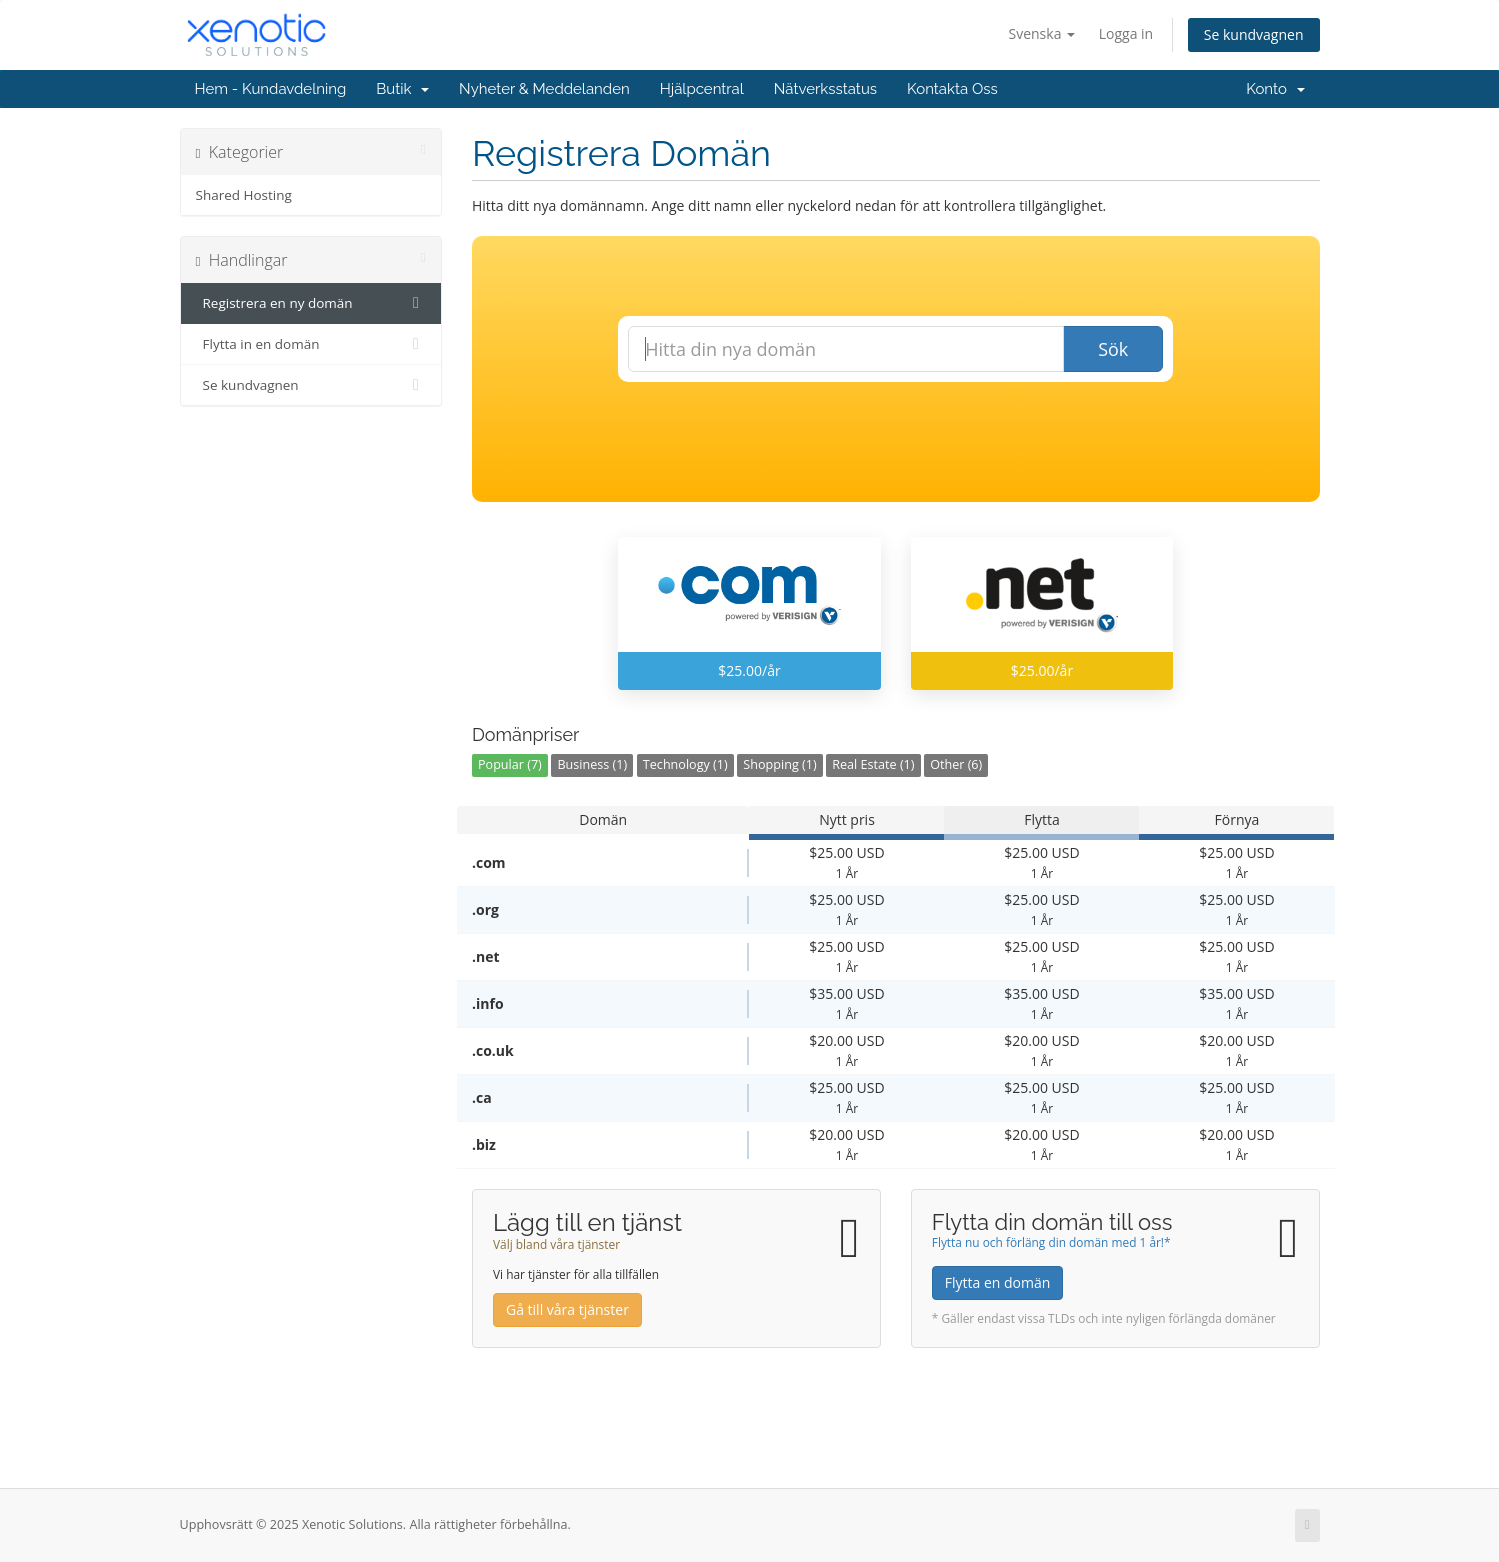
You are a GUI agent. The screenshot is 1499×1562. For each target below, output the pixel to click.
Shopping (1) (779, 764)
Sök (1113, 349)
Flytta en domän (998, 1282)
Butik (402, 89)
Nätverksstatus (825, 89)
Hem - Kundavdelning (271, 89)
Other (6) (956, 764)
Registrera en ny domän (311, 303)
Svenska (1042, 33)
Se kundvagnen (1254, 34)
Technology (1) (685, 764)
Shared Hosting (244, 195)
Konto (1275, 89)
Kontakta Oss (952, 89)
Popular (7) (510, 764)
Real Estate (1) (873, 764)
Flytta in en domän (311, 344)
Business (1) (592, 764)
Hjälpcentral (702, 89)
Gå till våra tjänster (567, 1309)
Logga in (1126, 33)
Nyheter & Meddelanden (544, 89)
